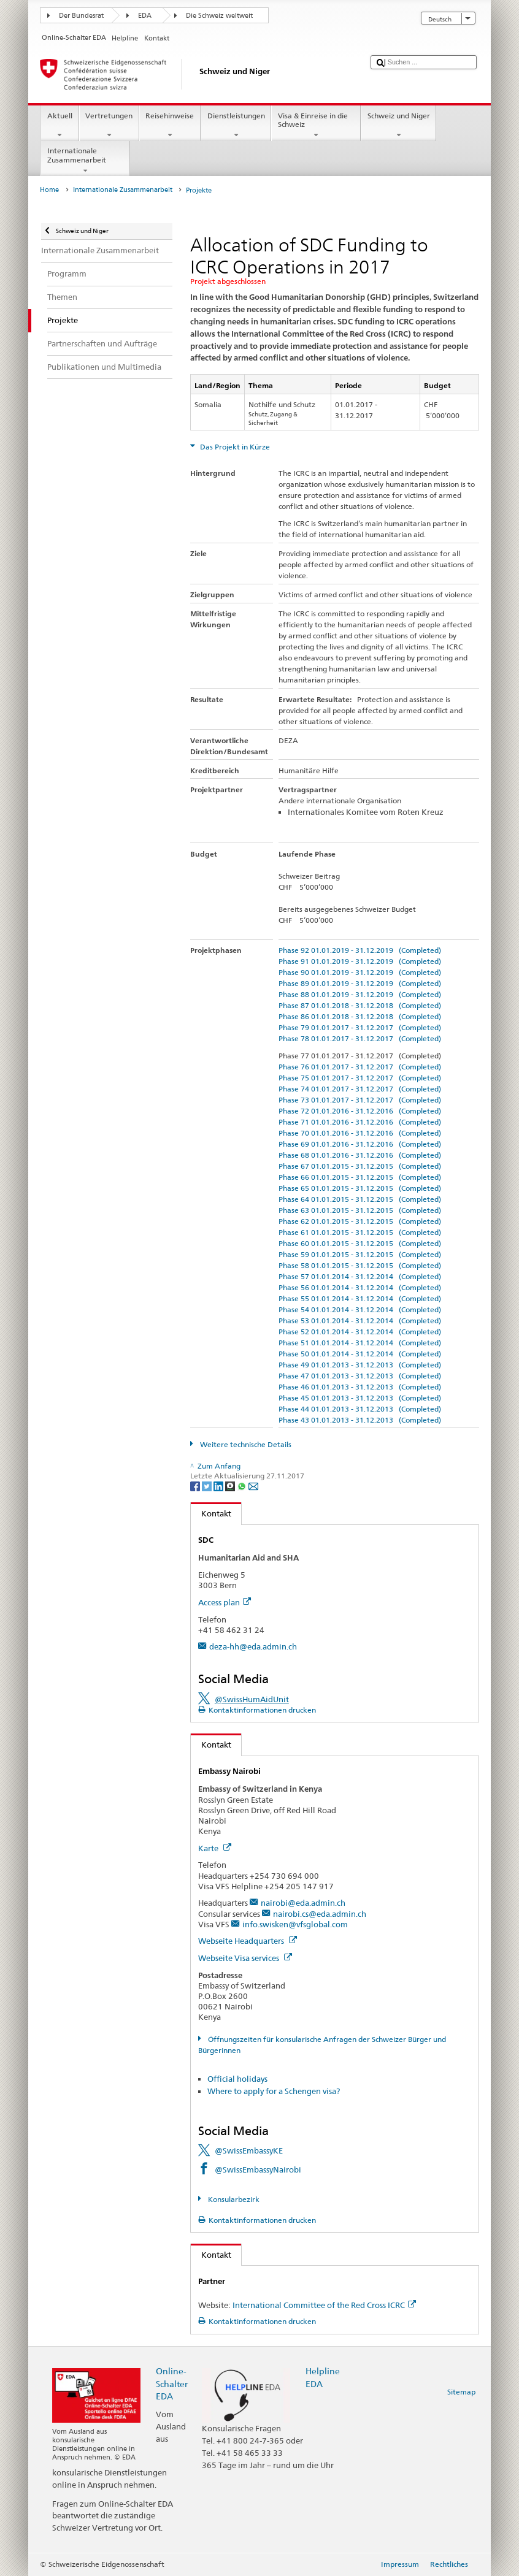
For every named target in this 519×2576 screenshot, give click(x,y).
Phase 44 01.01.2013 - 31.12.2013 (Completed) (360, 1409)
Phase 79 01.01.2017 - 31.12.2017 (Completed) (360, 1027)
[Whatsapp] (242, 1485)
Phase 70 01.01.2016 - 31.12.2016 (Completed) (360, 1133)
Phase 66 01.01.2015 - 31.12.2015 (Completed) (360, 1177)
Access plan (224, 1602)
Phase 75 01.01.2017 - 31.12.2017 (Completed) (360, 1078)
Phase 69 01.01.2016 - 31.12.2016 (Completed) (360, 1144)
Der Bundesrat (81, 16)
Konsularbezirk (233, 2199)
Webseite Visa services (245, 1958)
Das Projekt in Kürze (234, 446)
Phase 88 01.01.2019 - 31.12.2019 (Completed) (360, 994)
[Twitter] (207, 1485)
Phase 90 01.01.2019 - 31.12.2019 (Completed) (360, 972)
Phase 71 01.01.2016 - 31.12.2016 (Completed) (360, 1122)
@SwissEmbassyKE (249, 2150)
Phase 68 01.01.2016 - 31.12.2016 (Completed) (360, 1155)
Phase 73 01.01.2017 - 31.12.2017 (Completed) (360, 1100)
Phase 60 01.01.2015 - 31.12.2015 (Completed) (360, 1243)
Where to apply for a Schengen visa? (273, 2091)
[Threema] (231, 1485)
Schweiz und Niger (398, 125)
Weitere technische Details (244, 1444)
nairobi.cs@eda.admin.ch (319, 1914)
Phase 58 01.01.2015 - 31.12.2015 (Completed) (360, 1265)
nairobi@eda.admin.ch (303, 1903)
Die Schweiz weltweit (219, 16)
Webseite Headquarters (247, 1941)
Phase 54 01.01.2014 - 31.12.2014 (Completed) (360, 1309)
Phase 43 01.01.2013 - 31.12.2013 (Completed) (360, 1420)
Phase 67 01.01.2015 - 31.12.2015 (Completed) (360, 1166)
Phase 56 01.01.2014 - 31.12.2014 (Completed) (360, 1287)
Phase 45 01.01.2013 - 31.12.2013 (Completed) (360, 1398)
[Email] (253, 1485)
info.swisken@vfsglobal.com (295, 1924)
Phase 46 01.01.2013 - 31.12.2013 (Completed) (360, 1387)
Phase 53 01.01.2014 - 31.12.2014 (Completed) (360, 1320)
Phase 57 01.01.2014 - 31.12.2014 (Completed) (360, 1276)
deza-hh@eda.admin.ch (253, 1646)
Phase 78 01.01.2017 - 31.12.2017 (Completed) (360, 1038)
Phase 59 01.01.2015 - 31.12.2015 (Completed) (360, 1254)
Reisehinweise (170, 125)
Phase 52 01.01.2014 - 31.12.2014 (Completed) (360, 1332)
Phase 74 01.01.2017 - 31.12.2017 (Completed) (360, 1089)
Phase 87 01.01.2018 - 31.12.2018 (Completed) (360, 1005)
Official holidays (237, 2079)
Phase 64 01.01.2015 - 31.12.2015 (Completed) (360, 1199)
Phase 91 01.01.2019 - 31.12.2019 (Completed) (360, 961)
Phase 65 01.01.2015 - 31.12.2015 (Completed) (360, 1188)
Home (49, 190)
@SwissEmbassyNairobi (258, 2169)
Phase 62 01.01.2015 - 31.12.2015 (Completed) (360, 1221)
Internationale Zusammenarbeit (85, 160)
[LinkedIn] (219, 1485)
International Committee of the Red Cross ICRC (324, 2305)
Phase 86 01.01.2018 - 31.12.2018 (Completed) (360, 1016)
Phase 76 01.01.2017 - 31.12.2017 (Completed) (360, 1067)
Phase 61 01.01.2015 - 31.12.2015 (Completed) (360, 1232)
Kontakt (211, 1513)
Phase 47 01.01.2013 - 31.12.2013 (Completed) (360, 1376)
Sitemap (461, 2391)
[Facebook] (196, 1485)
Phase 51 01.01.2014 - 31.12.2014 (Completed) (360, 1343)
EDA (145, 16)
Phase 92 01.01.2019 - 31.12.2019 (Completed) (360, 950)
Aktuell (59, 125)
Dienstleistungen (236, 125)
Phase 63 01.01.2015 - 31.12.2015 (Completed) (360, 1210)
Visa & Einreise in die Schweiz (316, 125)
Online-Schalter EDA (172, 2383)
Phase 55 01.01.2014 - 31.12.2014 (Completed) (360, 1298)
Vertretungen (109, 125)
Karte (214, 1848)
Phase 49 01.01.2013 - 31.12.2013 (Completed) (360, 1365)
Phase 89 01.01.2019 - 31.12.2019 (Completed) (360, 983)
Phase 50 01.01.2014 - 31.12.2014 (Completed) (360, 1354)
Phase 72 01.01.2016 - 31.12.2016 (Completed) (360, 1111)
